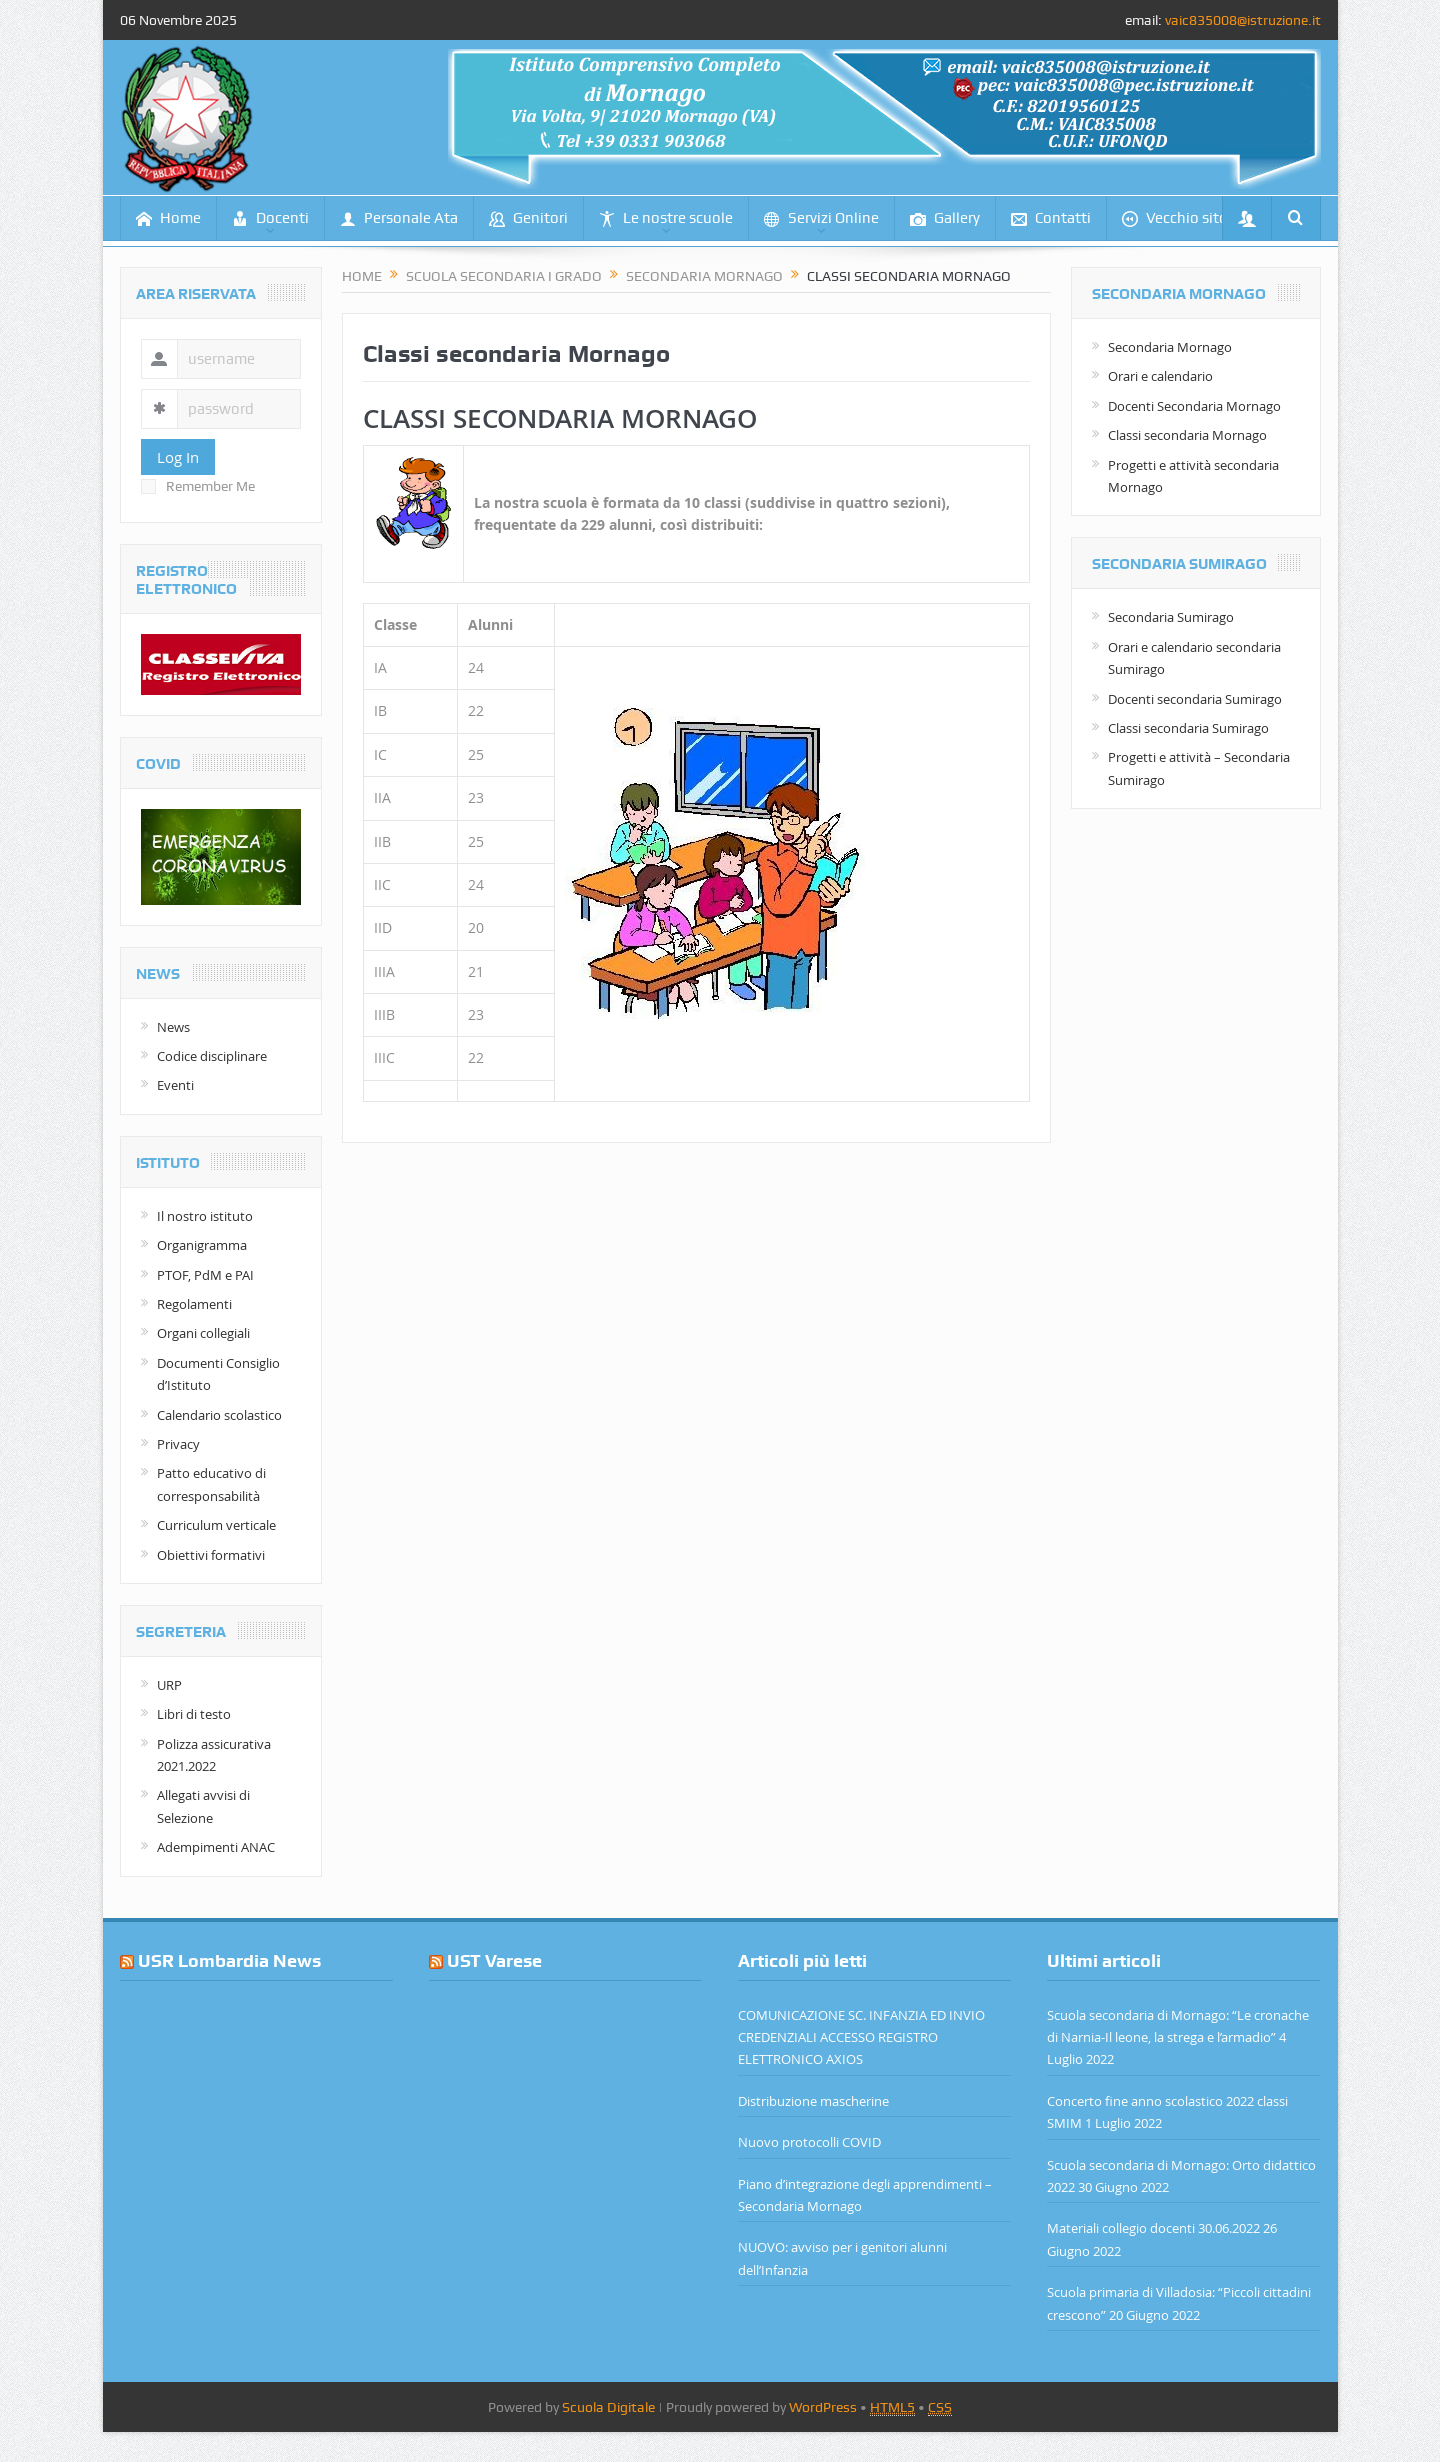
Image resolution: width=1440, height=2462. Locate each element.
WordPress (823, 2407)
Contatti (1051, 218)
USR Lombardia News (229, 1960)
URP (169, 1685)
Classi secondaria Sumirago (1188, 728)
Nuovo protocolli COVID (809, 2142)
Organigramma (202, 1245)
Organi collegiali (203, 1333)
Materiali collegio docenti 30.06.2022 (1153, 2228)
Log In (178, 457)
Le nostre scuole (666, 218)
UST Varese (494, 1960)
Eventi (175, 1085)
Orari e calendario (1160, 376)
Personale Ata (399, 218)
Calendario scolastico (219, 1415)
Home (168, 218)
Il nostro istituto (205, 1216)
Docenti (270, 218)
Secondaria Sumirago (1171, 617)
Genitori (528, 218)
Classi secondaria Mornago (1187, 435)
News (173, 1027)
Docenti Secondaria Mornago (1194, 406)
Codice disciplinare (212, 1056)
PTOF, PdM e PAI (205, 1275)
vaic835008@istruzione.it (1243, 20)
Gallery (945, 218)
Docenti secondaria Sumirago (1195, 699)
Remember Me (198, 486)
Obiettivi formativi (211, 1555)
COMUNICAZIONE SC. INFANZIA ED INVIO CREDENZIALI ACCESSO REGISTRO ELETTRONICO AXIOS (861, 2037)
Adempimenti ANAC (216, 1847)
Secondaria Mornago (1170, 347)
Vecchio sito (1175, 218)
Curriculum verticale (216, 1525)
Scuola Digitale (608, 2407)
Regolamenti (194, 1304)
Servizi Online (821, 218)
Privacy (178, 1444)
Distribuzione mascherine (813, 2101)
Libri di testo (194, 1714)
